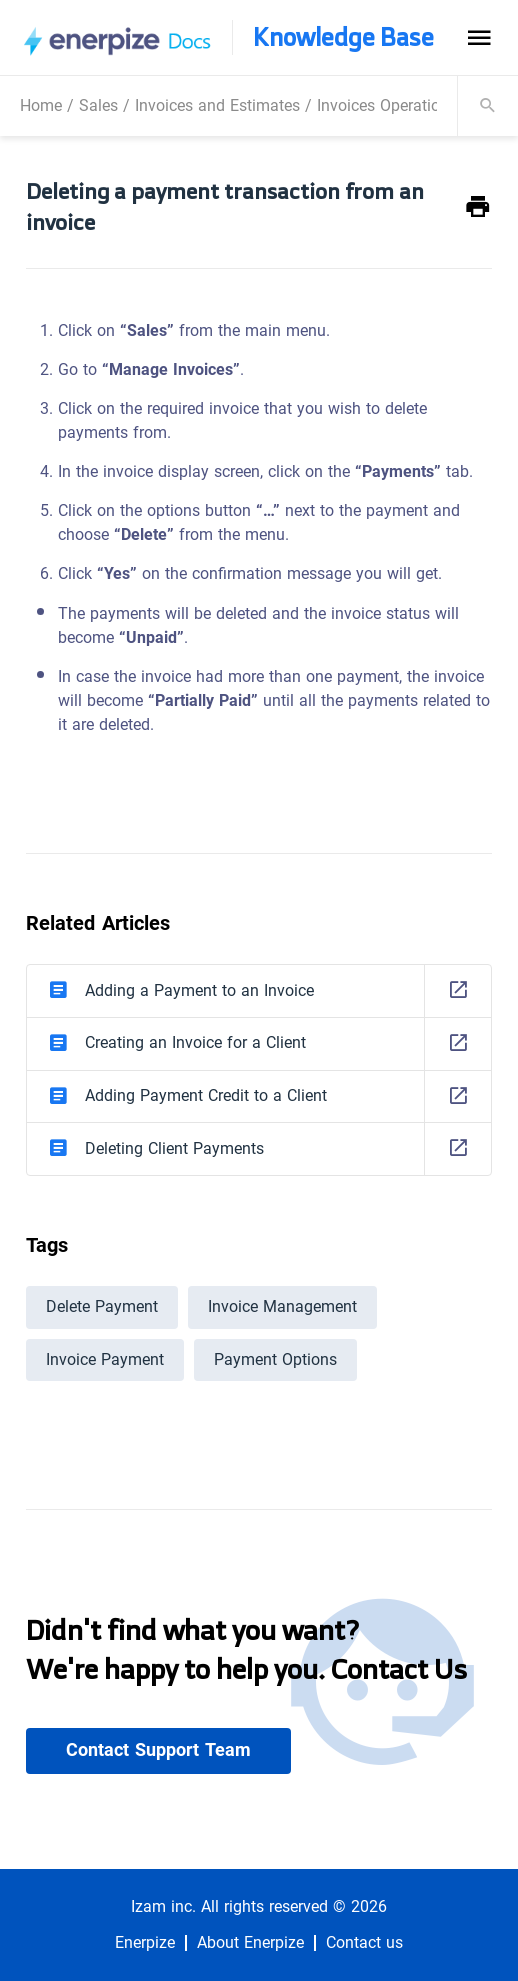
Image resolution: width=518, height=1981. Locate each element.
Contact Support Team (158, 1750)
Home (41, 105)
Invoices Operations (387, 105)
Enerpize (145, 1943)
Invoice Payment (105, 1359)
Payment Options (275, 1359)
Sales (98, 105)
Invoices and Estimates (217, 105)
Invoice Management (282, 1306)
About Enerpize (250, 1943)
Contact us (364, 1943)
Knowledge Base (343, 37)
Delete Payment (102, 1306)
